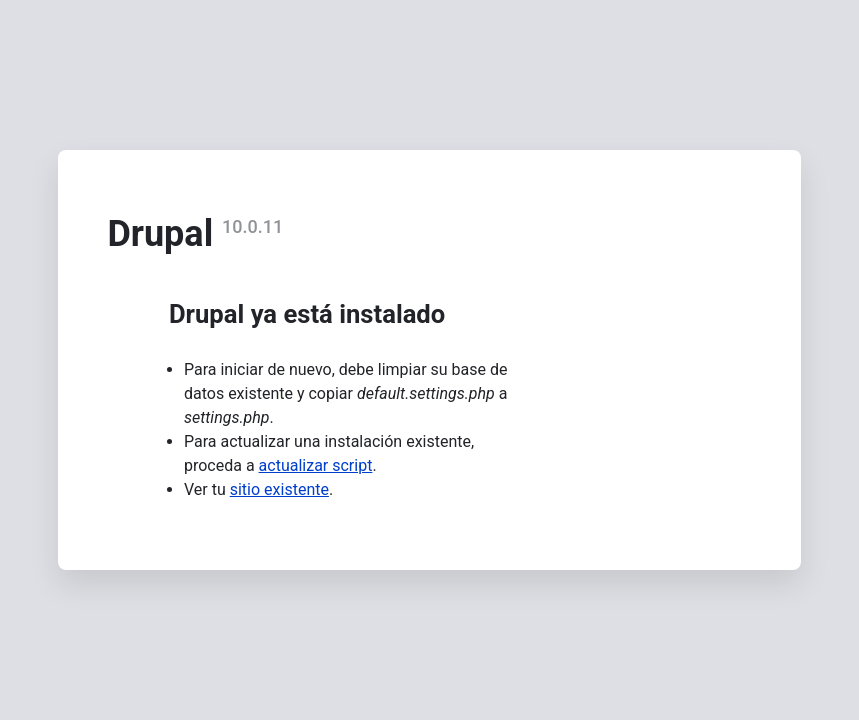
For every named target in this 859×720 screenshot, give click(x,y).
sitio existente (279, 489)
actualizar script (316, 465)
